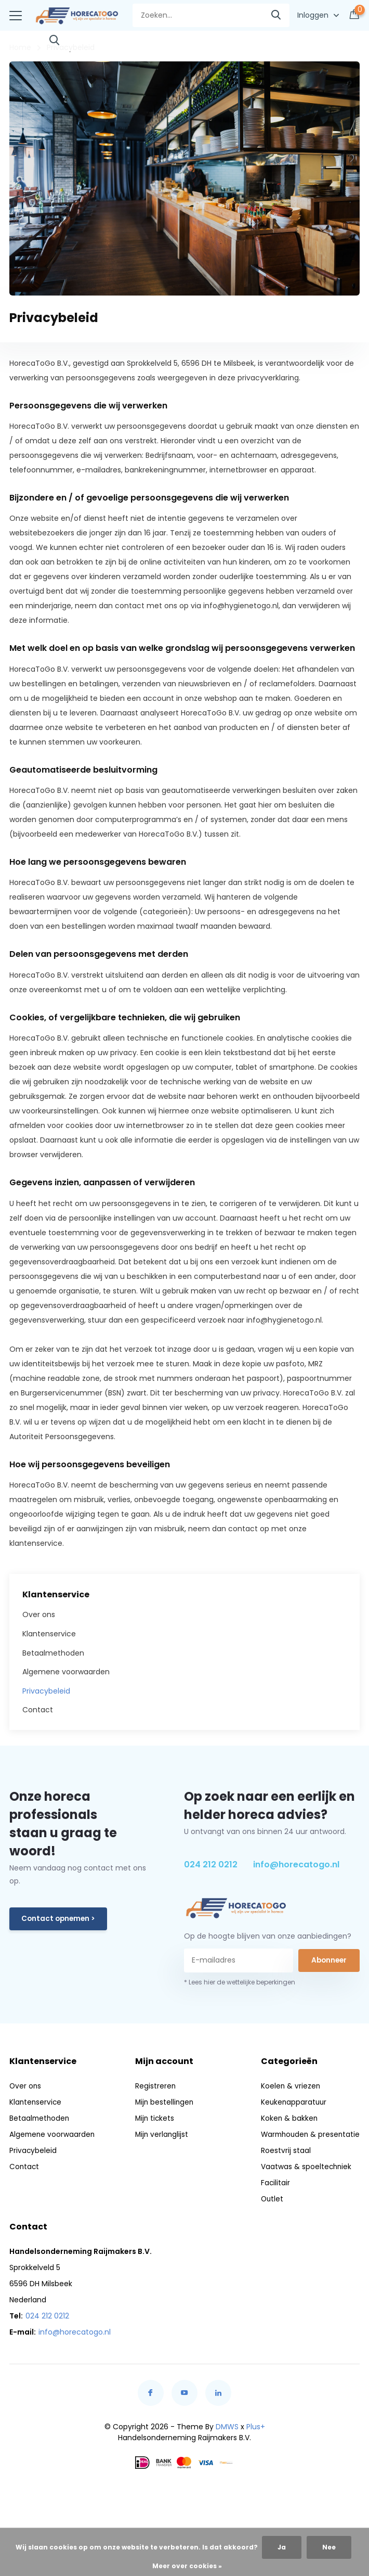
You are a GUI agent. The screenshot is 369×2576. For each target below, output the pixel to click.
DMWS (227, 2425)
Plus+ (255, 2425)
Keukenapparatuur (291, 2100)
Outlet (269, 2197)
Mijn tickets (154, 2116)
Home (20, 46)
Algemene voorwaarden (66, 1670)
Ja (282, 2547)
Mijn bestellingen (164, 2100)
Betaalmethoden (53, 1651)
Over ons (38, 1613)
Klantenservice (49, 1632)
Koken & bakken (286, 2116)
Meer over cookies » (187, 2565)
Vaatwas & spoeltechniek (303, 2165)
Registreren (154, 2084)
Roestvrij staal (282, 2149)
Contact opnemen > (59, 1918)
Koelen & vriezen (287, 2084)
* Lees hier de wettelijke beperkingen (239, 1980)
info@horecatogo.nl (296, 1863)
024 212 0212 (211, 1863)
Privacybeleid (46, 1690)
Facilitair (272, 2181)
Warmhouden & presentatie (308, 2133)
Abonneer (329, 1959)
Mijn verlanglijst (161, 2133)
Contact (37, 1708)
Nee (329, 2547)
